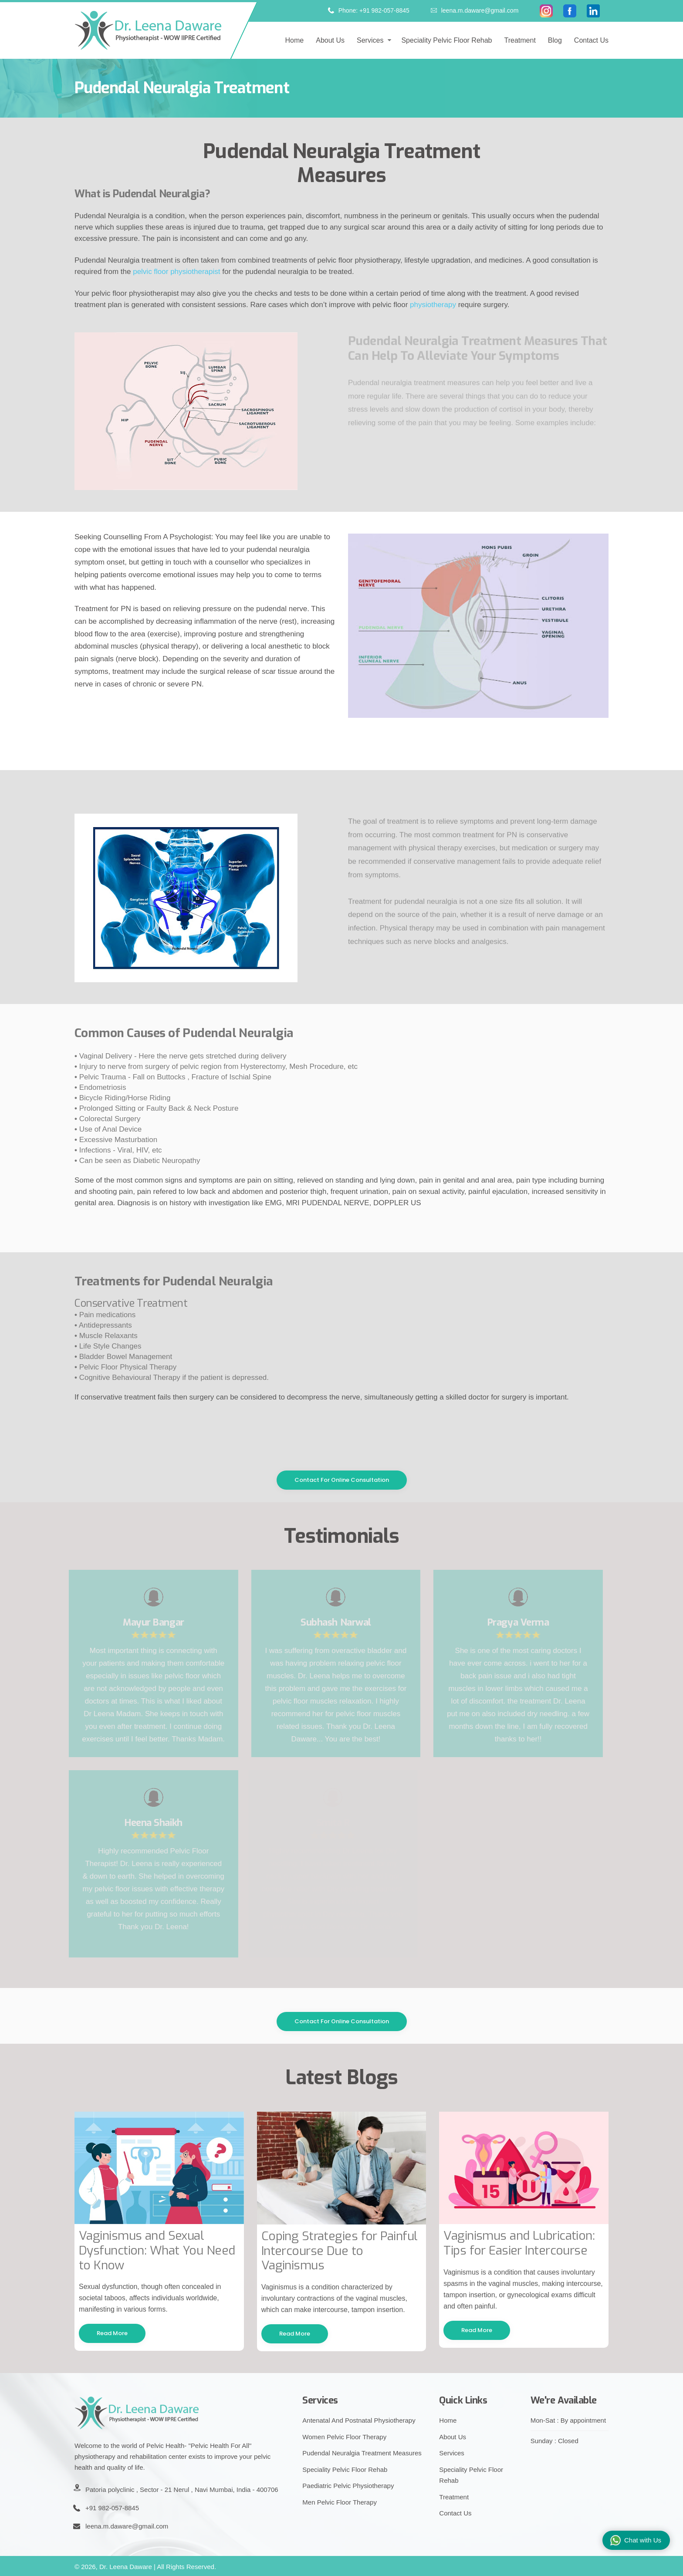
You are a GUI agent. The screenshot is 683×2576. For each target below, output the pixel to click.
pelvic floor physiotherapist (176, 271)
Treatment (520, 40)
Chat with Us (635, 2540)
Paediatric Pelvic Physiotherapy (348, 2485)
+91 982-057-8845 (112, 2508)
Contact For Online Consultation (341, 1480)
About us (330, 40)
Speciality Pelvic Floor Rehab (344, 2469)
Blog (555, 40)
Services (370, 40)
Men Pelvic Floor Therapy (339, 2502)
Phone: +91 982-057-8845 (368, 10)
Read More (112, 2333)
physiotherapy (433, 305)
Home (294, 40)
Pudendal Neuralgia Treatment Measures (362, 2453)
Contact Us (591, 40)
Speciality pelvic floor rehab (446, 40)
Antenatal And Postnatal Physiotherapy (358, 2420)
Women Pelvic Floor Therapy (344, 2437)
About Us (452, 2437)
